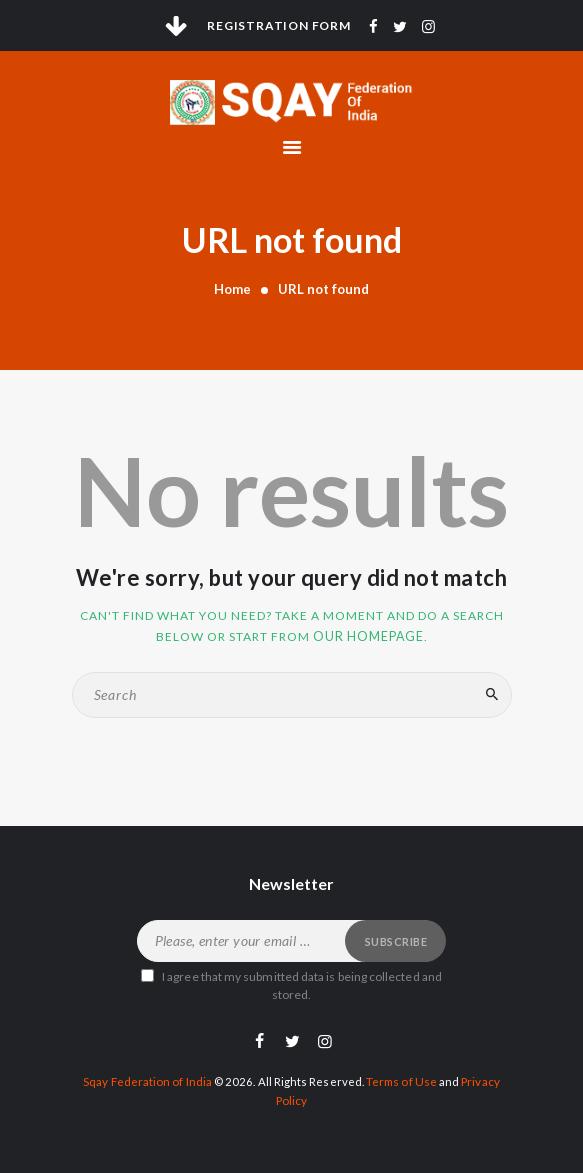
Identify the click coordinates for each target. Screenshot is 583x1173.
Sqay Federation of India (148, 1079)
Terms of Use (400, 1079)
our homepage (368, 635)
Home (232, 289)
